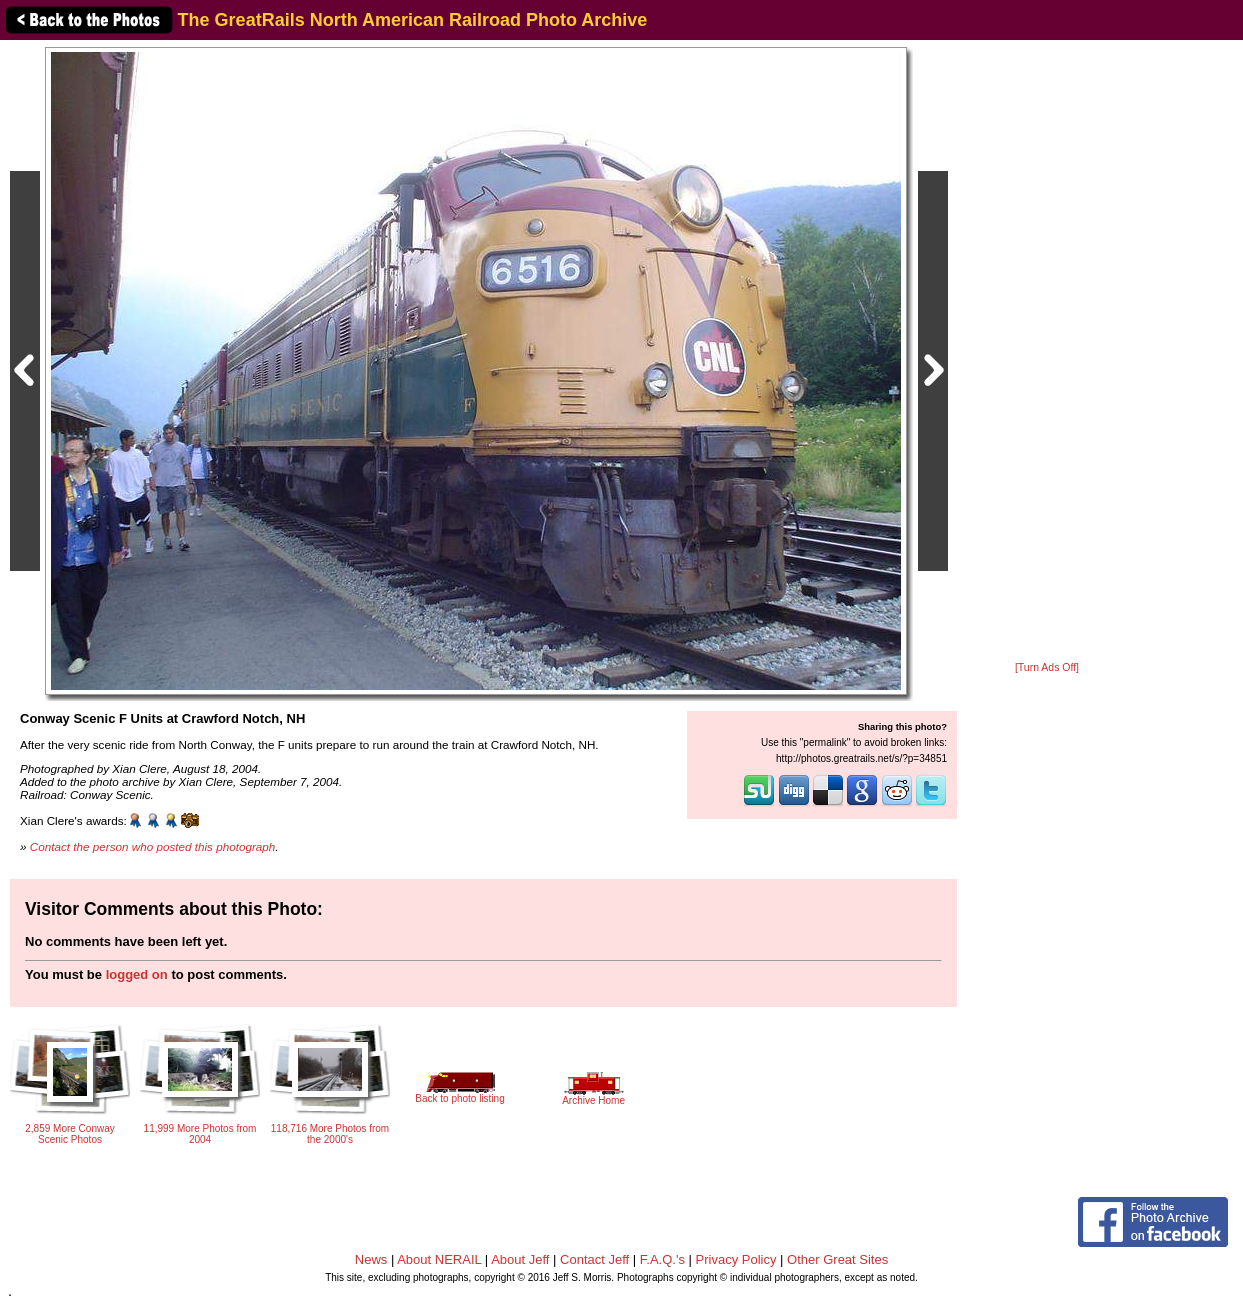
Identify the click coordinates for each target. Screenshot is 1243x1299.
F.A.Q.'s (662, 1259)
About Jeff (520, 1259)
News (371, 1259)
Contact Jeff (594, 1259)
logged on (137, 974)
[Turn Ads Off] (1047, 667)
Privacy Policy (736, 1259)
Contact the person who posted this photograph (153, 846)
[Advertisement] (1047, 352)
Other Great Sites (837, 1259)
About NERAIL (439, 1259)
